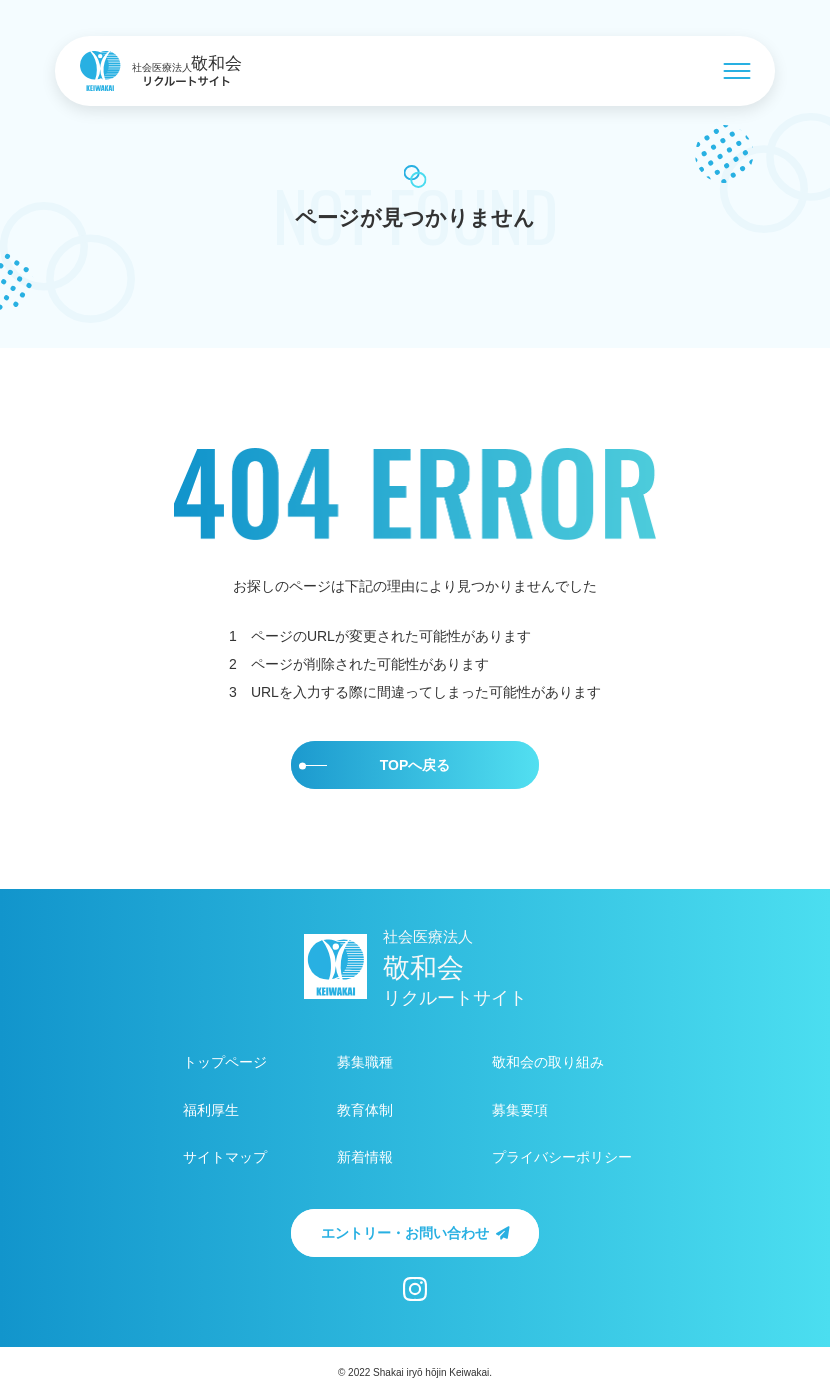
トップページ (225, 1062)
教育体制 (365, 1110)
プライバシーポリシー (562, 1157)
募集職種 (365, 1062)
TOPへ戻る (374, 765)
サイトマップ (225, 1157)
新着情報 (365, 1157)
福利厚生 (211, 1110)
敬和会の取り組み (548, 1062)
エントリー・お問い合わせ (415, 1233)
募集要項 (520, 1110)
